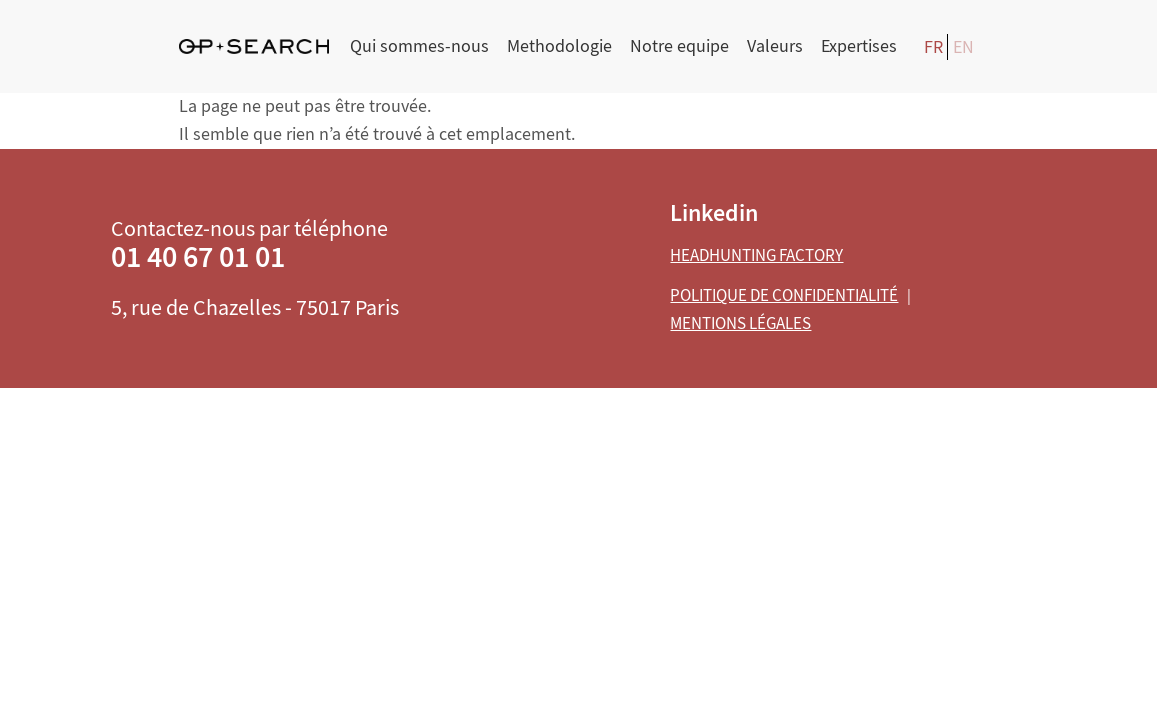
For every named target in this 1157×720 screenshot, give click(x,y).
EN (963, 47)
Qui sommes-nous (419, 46)
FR (933, 47)
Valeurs (775, 46)
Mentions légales (740, 323)
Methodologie (559, 46)
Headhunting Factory (756, 255)
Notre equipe (679, 46)
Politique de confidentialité (784, 295)
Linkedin (714, 213)
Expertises (859, 46)
